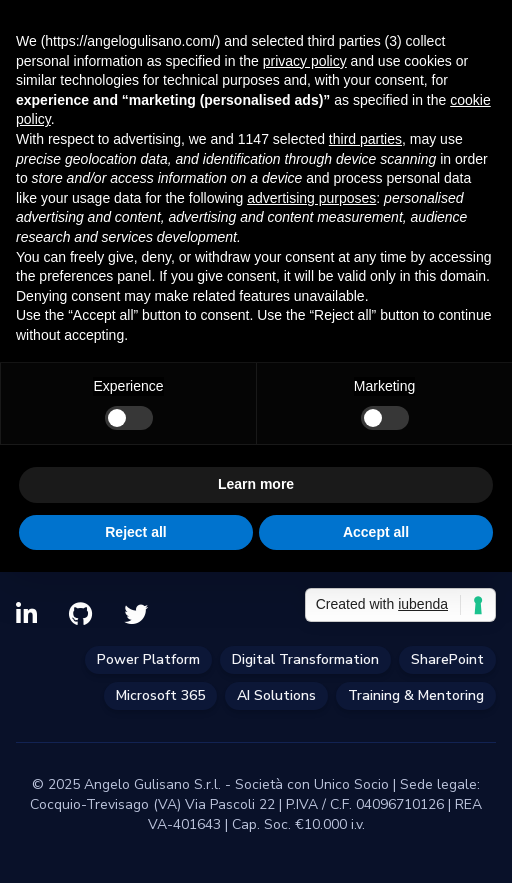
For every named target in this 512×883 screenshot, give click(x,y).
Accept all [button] (376, 532)
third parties (365, 139)
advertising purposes (311, 198)
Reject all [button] (135, 532)
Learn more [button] (256, 484)
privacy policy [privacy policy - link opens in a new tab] (305, 61)
